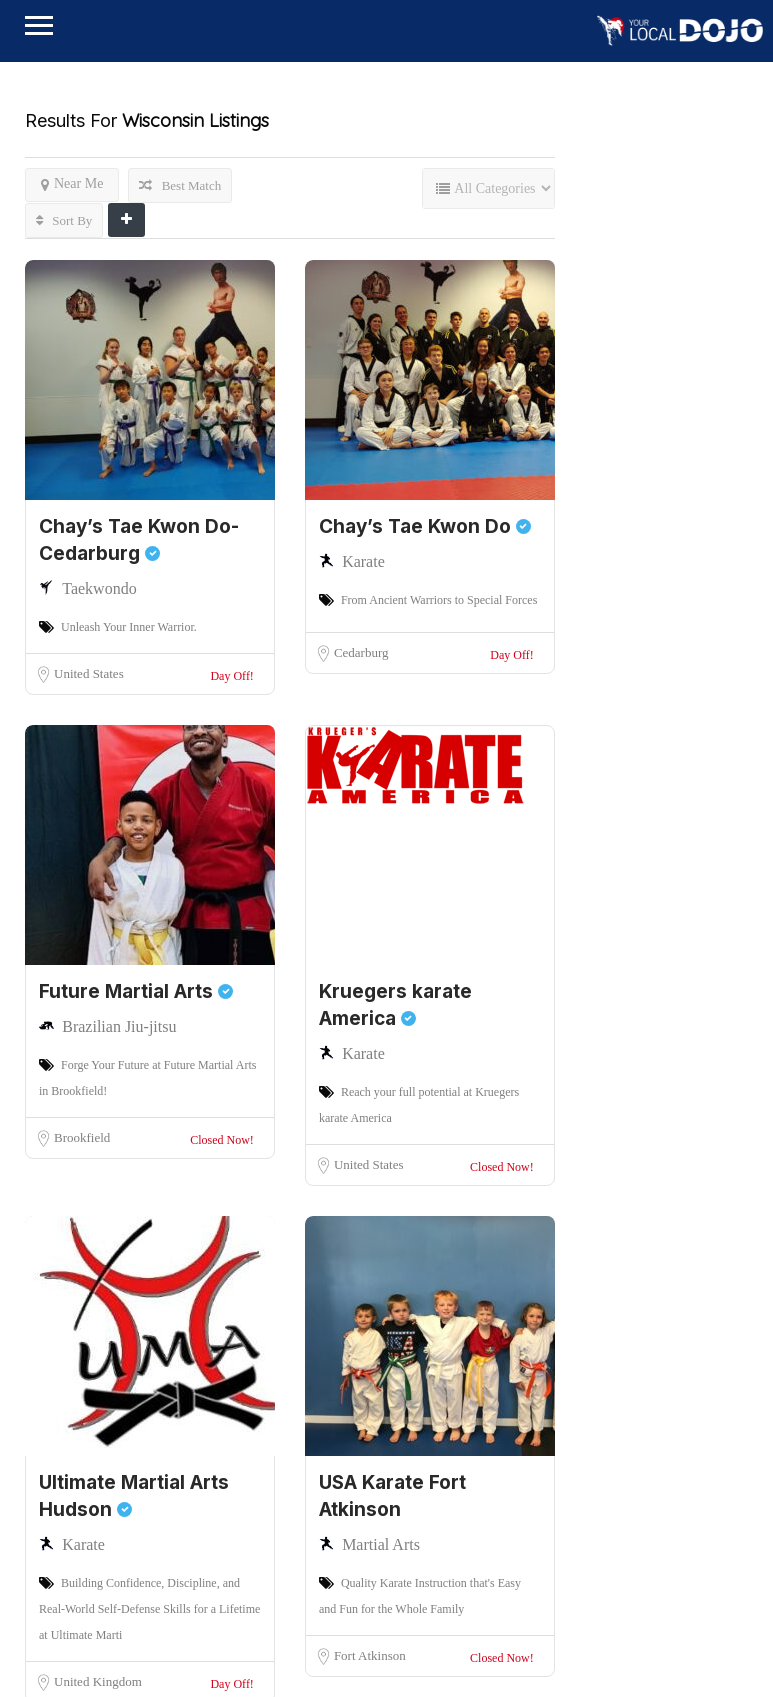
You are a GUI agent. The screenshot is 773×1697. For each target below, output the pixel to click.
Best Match (180, 185)
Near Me (72, 184)
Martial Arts (381, 1544)
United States (89, 673)
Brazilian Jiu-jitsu (119, 1026)
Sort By (64, 220)
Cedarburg (361, 652)
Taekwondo (99, 588)
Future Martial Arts (136, 991)
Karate (363, 561)
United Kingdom (98, 1681)
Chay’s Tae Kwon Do (425, 526)
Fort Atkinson (370, 1655)
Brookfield (82, 1137)
